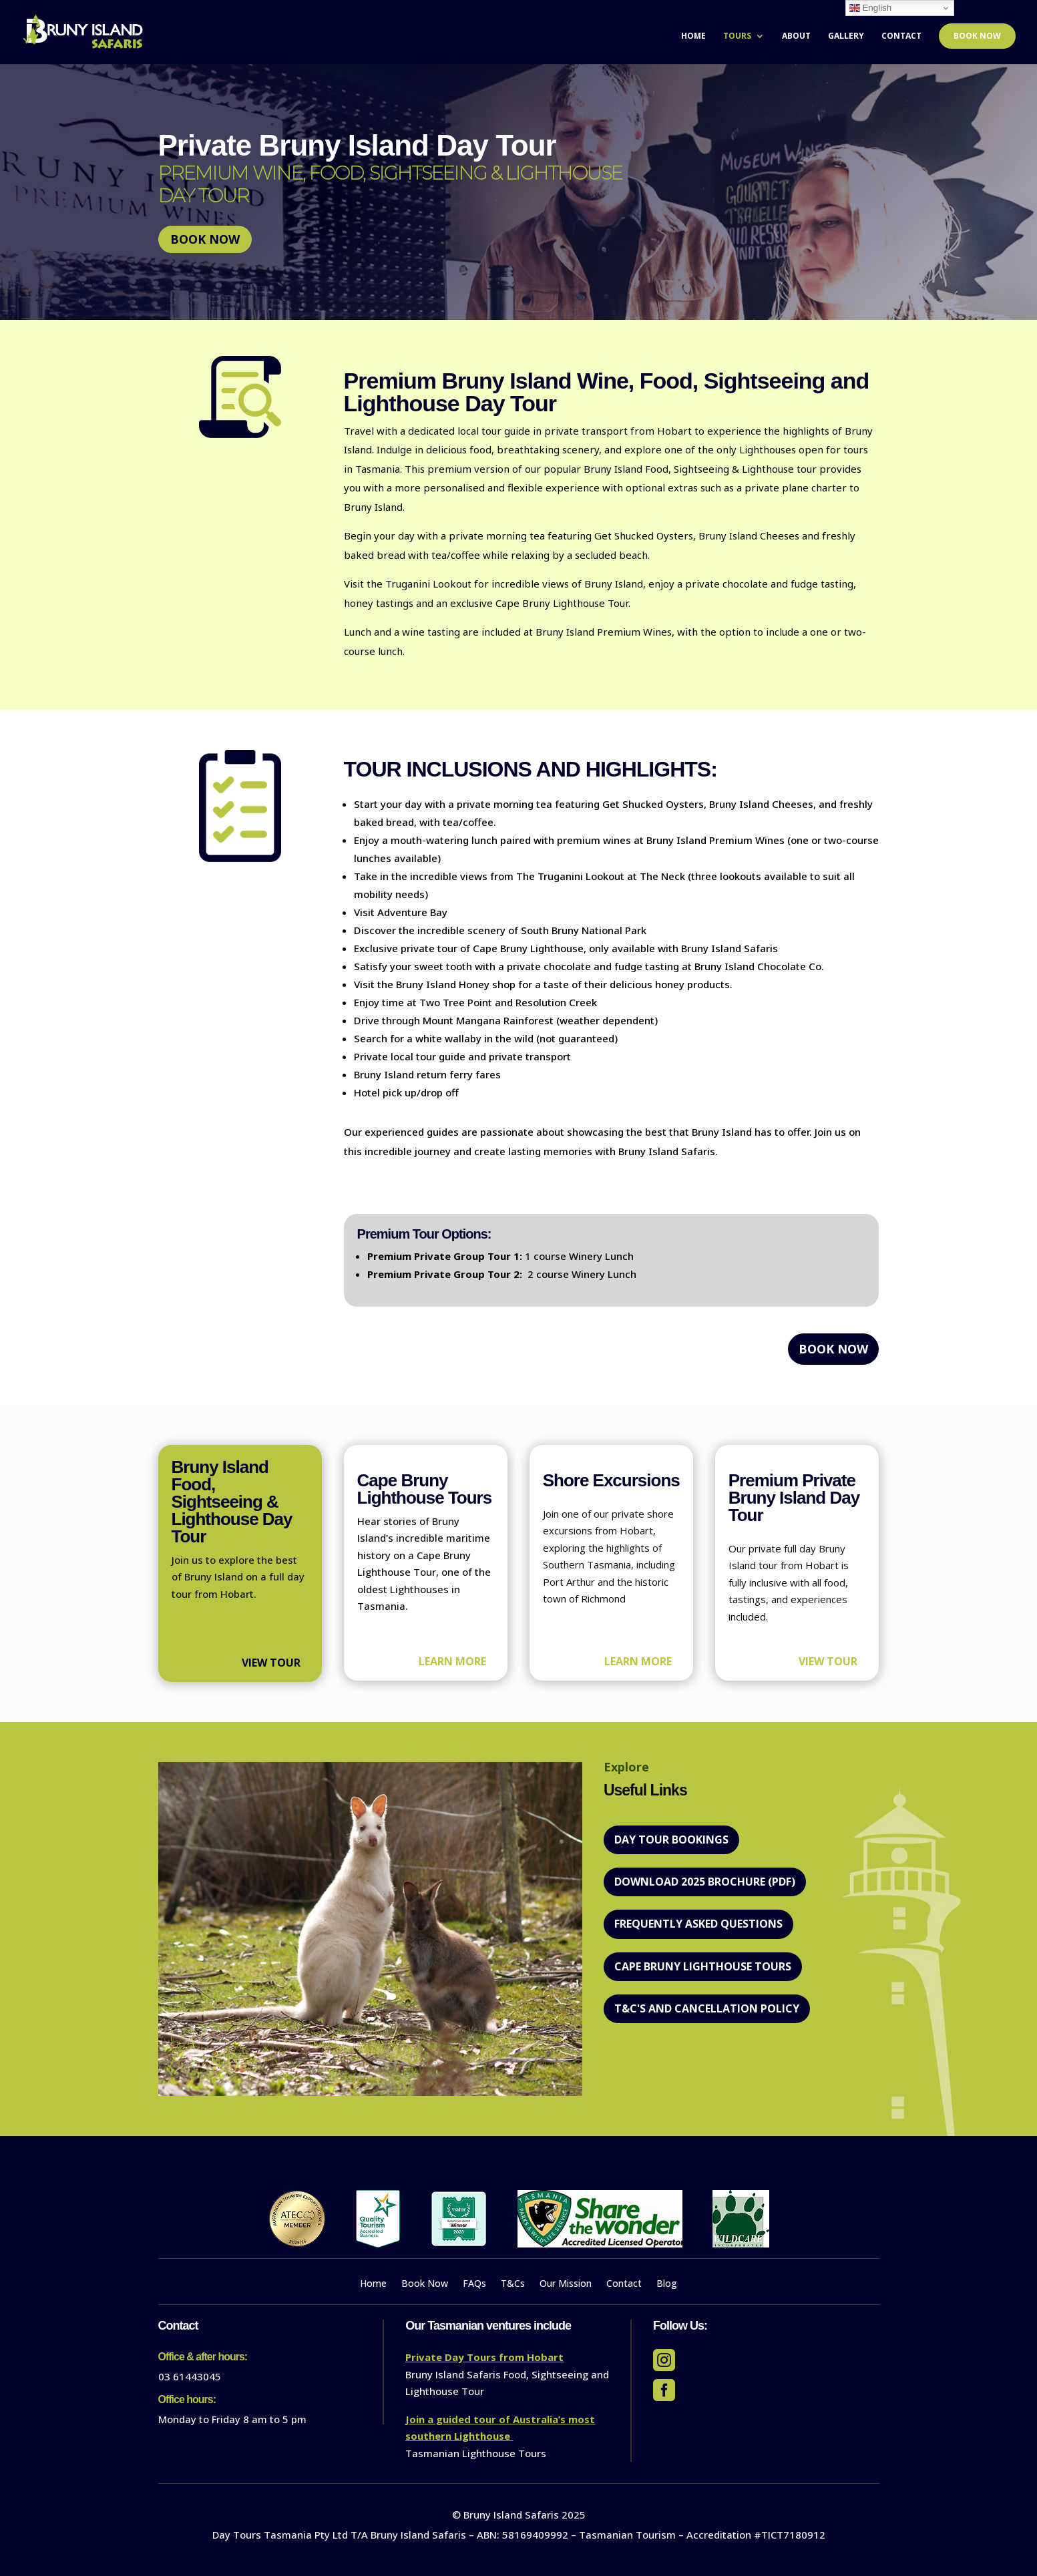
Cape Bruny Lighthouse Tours (702, 1966)
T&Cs (513, 2284)
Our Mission (566, 2284)
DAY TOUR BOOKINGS (671, 1839)
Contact (901, 36)
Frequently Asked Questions (698, 1923)
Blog (666, 2284)
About (796, 36)
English (870, 8)
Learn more (452, 1661)
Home (693, 36)
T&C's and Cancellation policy (706, 2008)
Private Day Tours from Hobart (484, 2357)
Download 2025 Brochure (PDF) (704, 1881)
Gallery (846, 36)
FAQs (474, 2284)
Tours (737, 36)
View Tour (271, 1662)
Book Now (977, 35)
